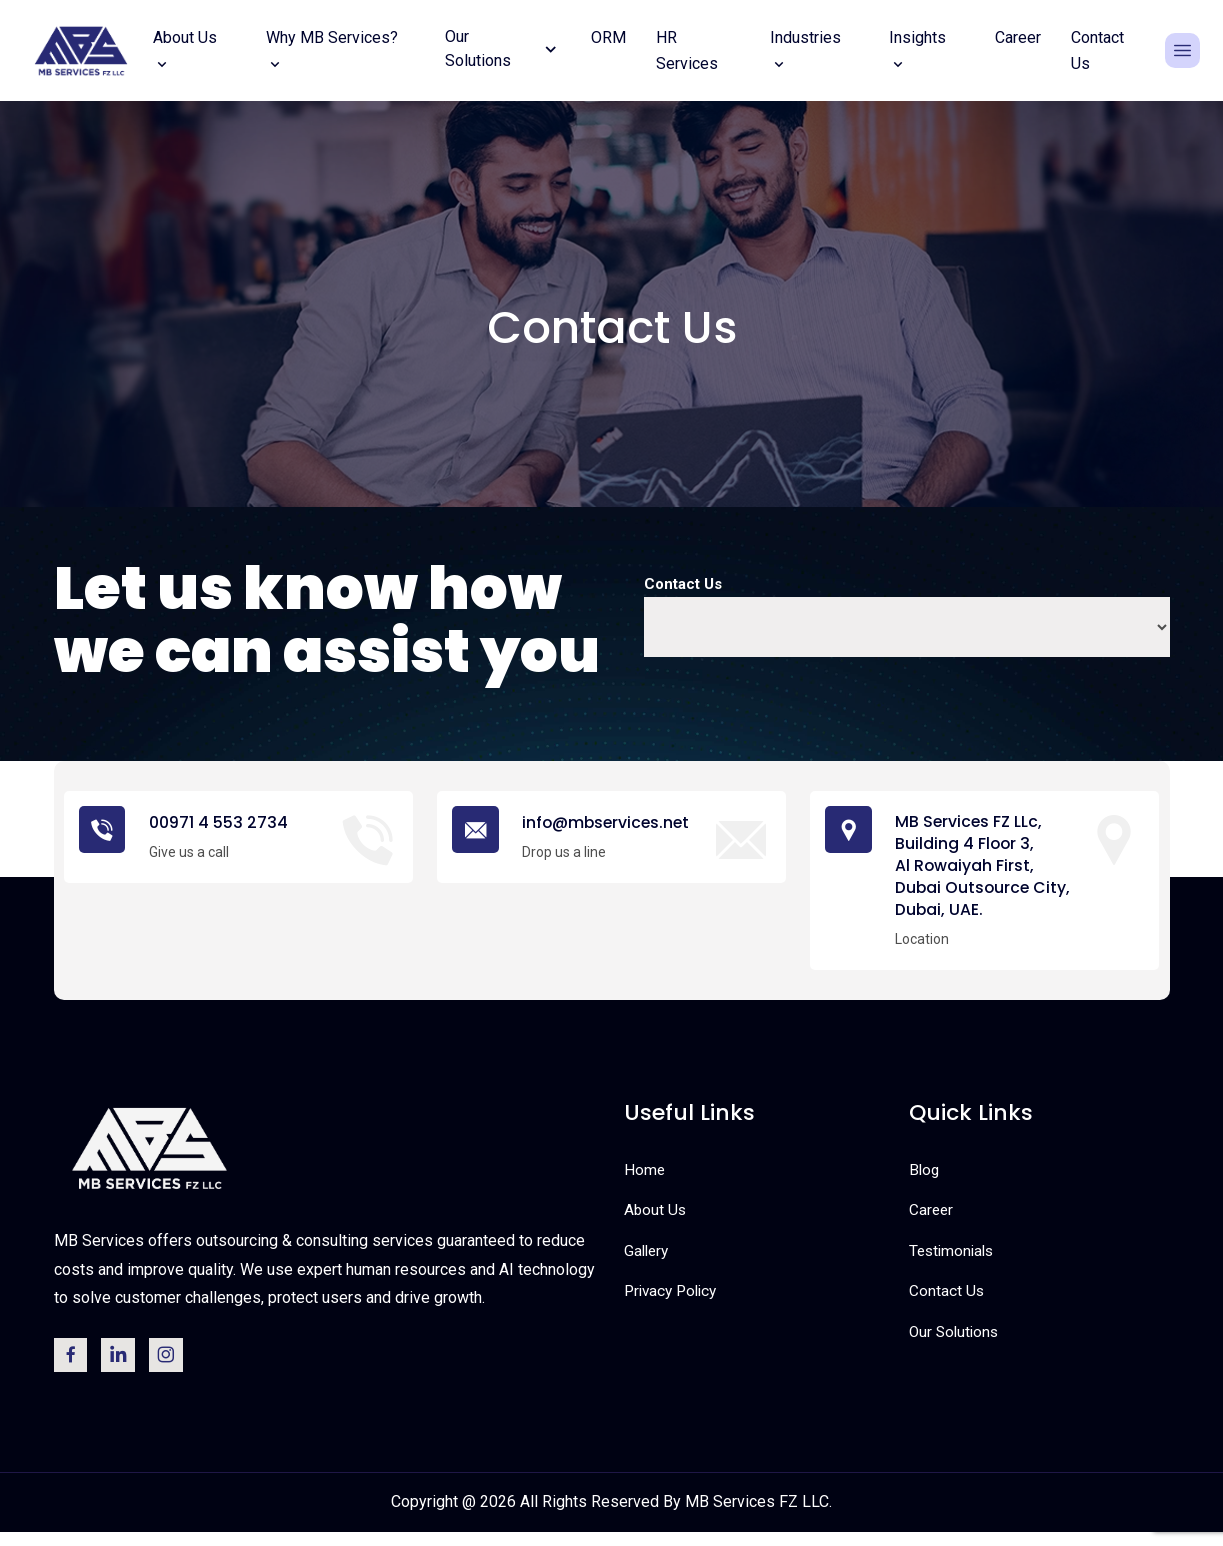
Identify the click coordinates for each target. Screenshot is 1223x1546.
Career (1018, 37)
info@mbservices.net (614, 822)
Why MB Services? (332, 50)
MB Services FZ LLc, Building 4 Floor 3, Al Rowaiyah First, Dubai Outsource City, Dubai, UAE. (989, 870)
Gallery (648, 1258)
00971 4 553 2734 (222, 822)
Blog (925, 1177)
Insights (917, 50)
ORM (608, 37)
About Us (185, 50)
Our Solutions (956, 1339)
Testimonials (954, 1258)
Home (645, 1177)
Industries (805, 50)
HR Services (687, 50)
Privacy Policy (674, 1299)
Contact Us (1097, 50)
